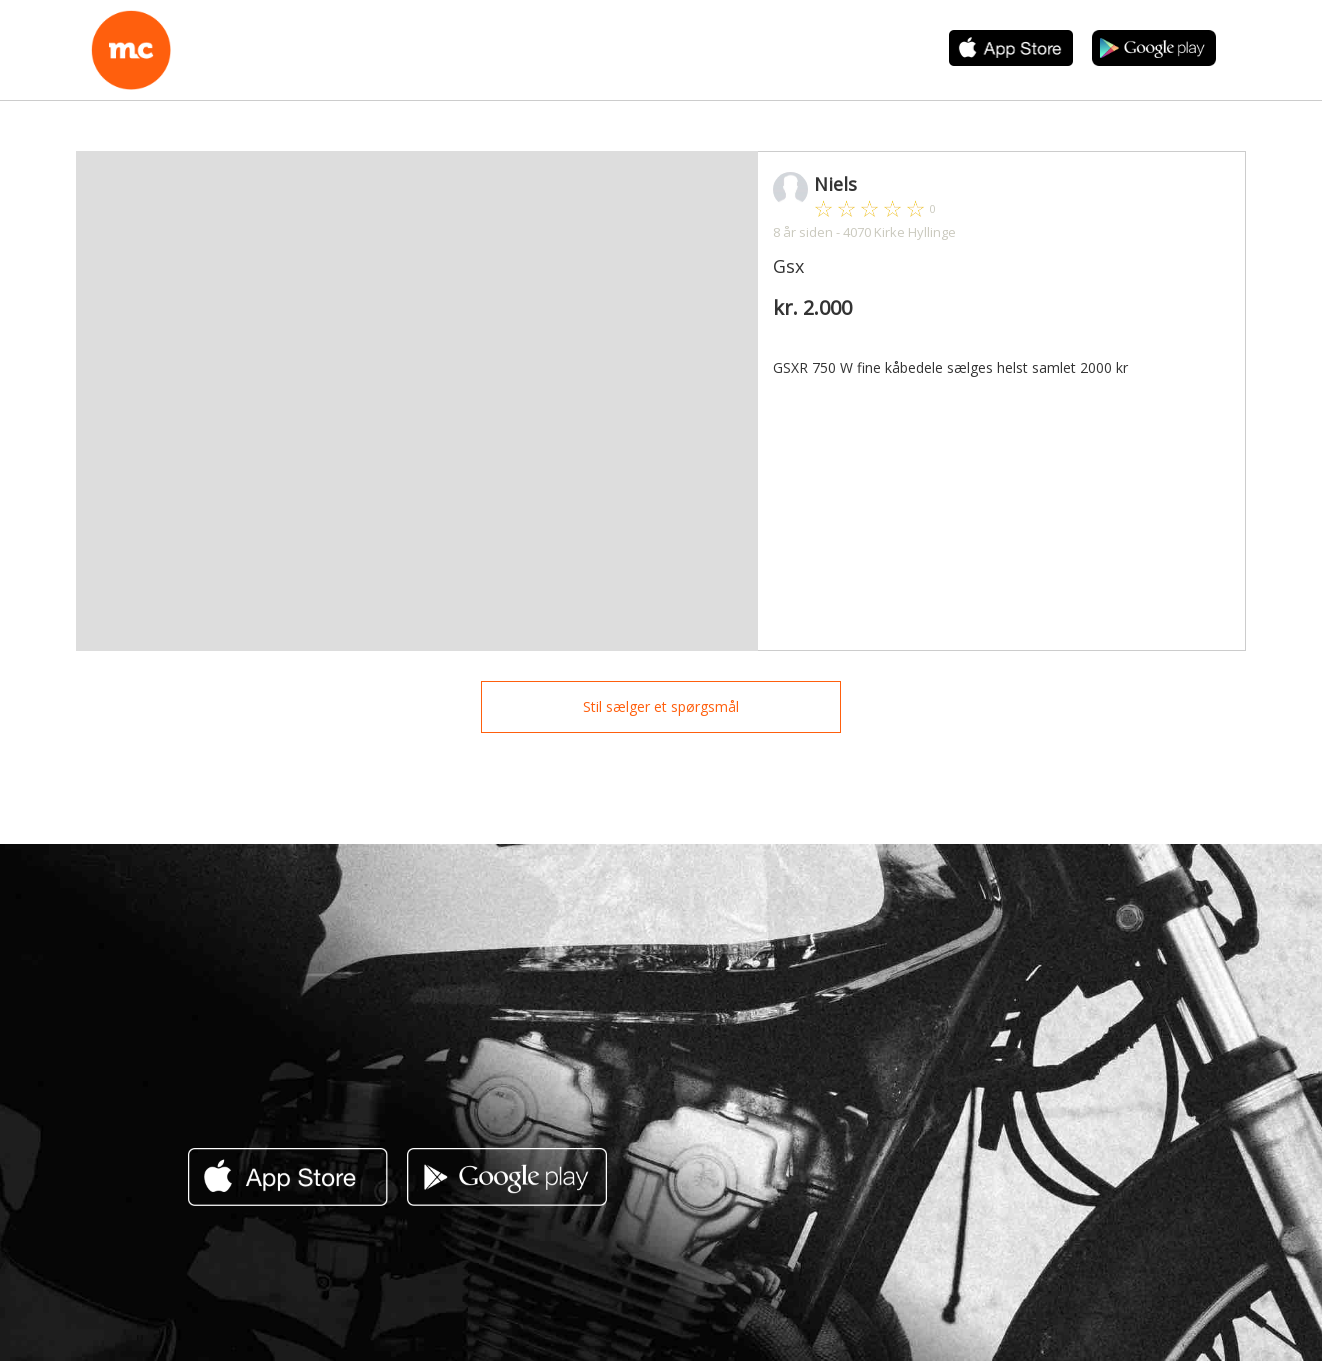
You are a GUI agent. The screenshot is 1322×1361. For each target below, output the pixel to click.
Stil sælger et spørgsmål (661, 706)
